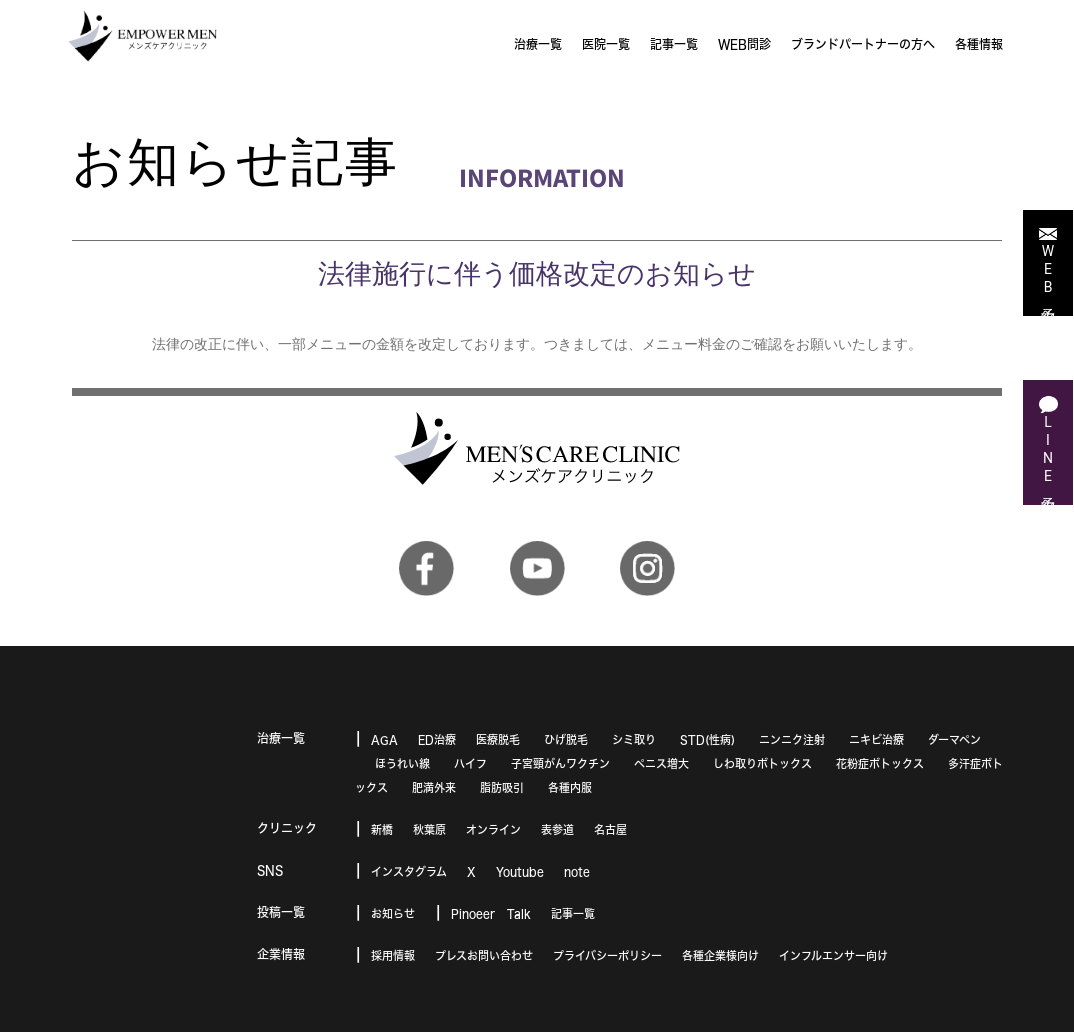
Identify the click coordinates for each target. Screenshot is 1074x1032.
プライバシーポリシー (607, 955)
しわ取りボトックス (762, 763)
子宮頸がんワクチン (560, 763)
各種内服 (570, 787)
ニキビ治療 (876, 739)
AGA (384, 739)
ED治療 (437, 739)
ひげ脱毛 (566, 739)
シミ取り (634, 739)
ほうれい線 (402, 763)
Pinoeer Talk (491, 913)
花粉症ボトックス (880, 763)
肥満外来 (434, 787)
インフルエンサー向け (833, 955)
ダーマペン (954, 739)
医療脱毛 (498, 739)
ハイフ (470, 763)
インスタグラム (409, 871)
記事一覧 (573, 913)
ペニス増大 (661, 763)
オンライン (493, 829)
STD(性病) (707, 739)
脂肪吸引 (502, 787)
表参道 (557, 829)
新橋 (382, 829)
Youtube (520, 871)
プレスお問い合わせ (484, 955)
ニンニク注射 (792, 739)
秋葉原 (429, 829)
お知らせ (393, 913)
